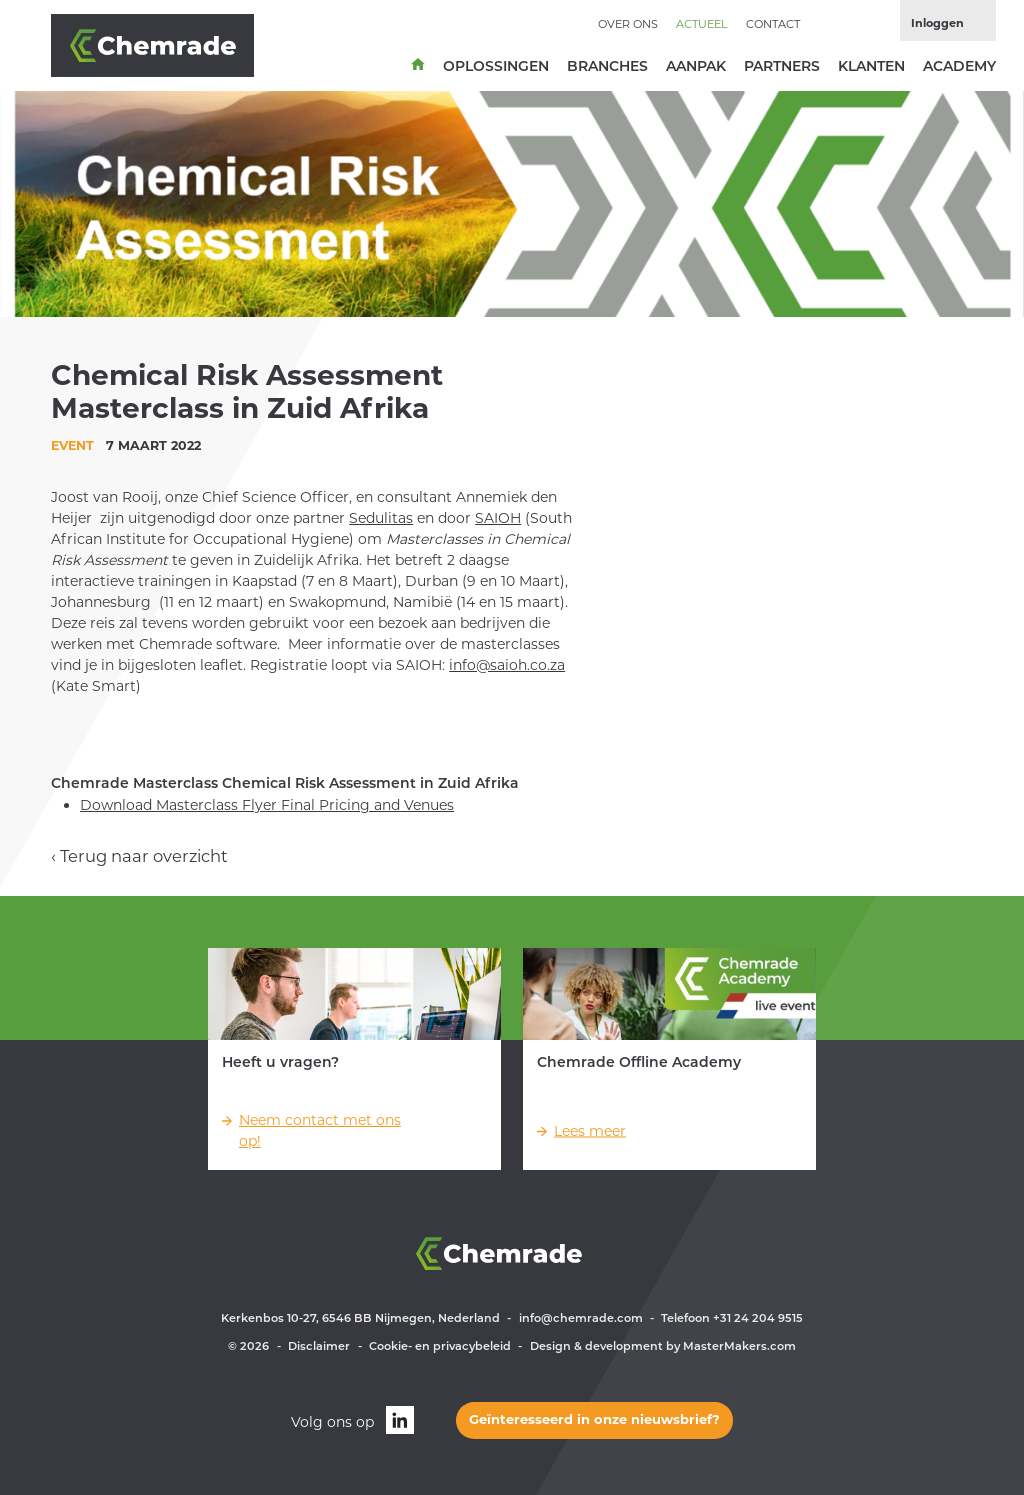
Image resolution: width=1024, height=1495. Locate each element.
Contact (773, 24)
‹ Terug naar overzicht (139, 856)
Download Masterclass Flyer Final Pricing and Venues (267, 805)
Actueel (702, 24)
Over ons (628, 24)
